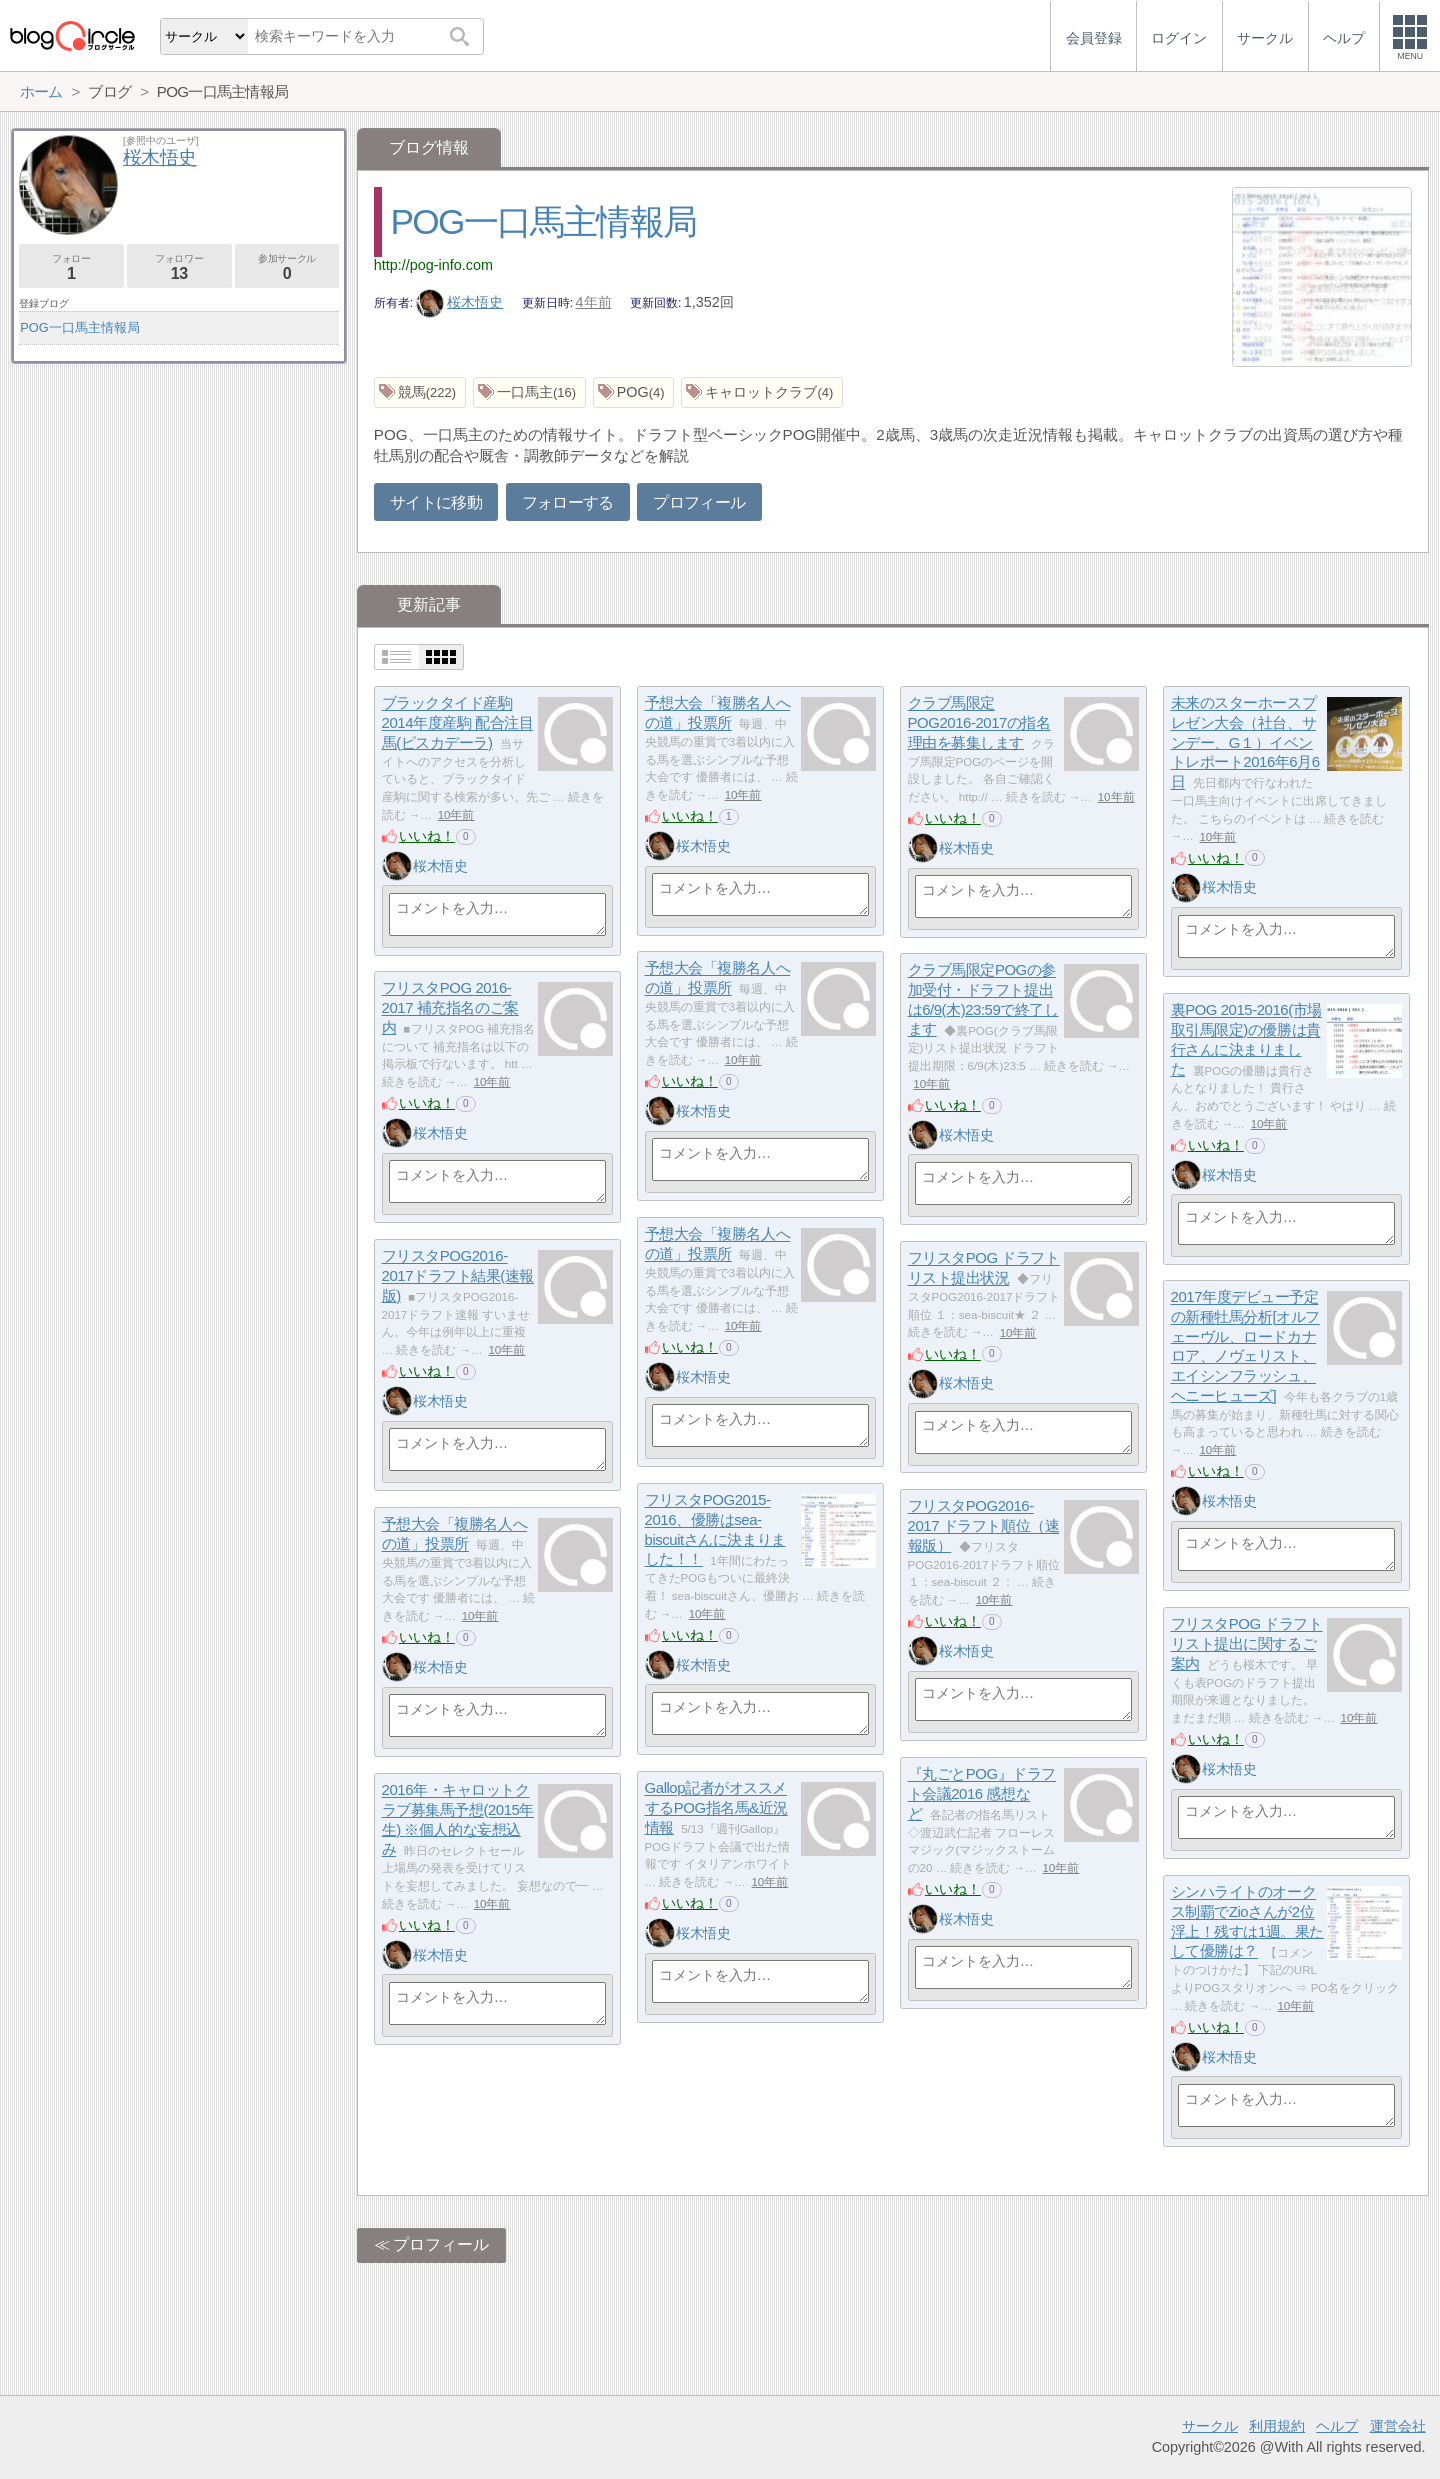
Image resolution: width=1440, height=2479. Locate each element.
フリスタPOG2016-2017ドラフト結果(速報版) (458, 1276)
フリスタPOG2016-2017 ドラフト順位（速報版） (984, 1526)
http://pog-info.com (433, 265)
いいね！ (427, 836)
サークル (1210, 2426)
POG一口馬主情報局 (544, 221)
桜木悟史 (460, 302)
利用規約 (1277, 2426)
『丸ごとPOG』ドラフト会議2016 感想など (982, 1794)
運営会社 (1398, 2426)
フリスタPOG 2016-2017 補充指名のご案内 (450, 1008)
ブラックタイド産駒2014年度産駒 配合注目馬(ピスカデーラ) (458, 723)
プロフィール (699, 502)
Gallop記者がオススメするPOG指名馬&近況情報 (716, 1808)
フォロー (71, 267)
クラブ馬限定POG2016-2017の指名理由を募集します (979, 723)
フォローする (568, 502)
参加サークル (287, 267)
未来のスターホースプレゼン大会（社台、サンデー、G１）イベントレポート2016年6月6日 (1245, 743)
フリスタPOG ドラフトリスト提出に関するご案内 (1247, 1644)
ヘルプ (1337, 2426)
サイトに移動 (436, 502)
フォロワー (179, 267)
